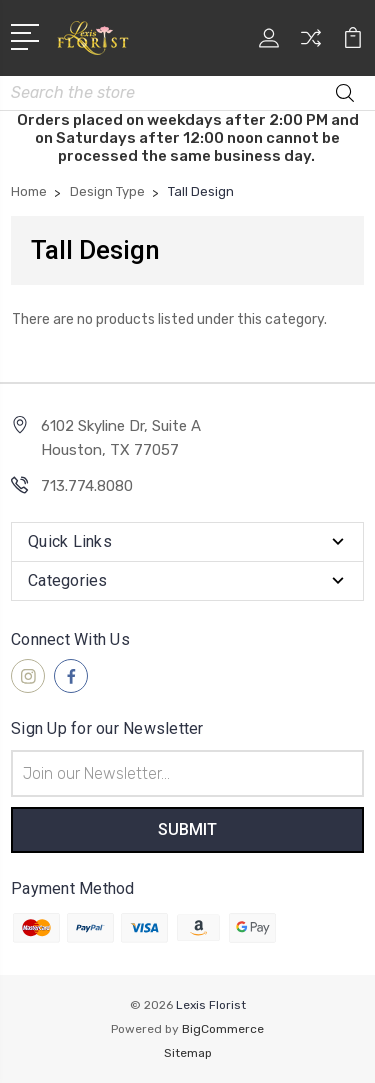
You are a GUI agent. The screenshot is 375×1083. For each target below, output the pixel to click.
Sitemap (188, 1053)
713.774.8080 (87, 486)
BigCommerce (223, 1029)
